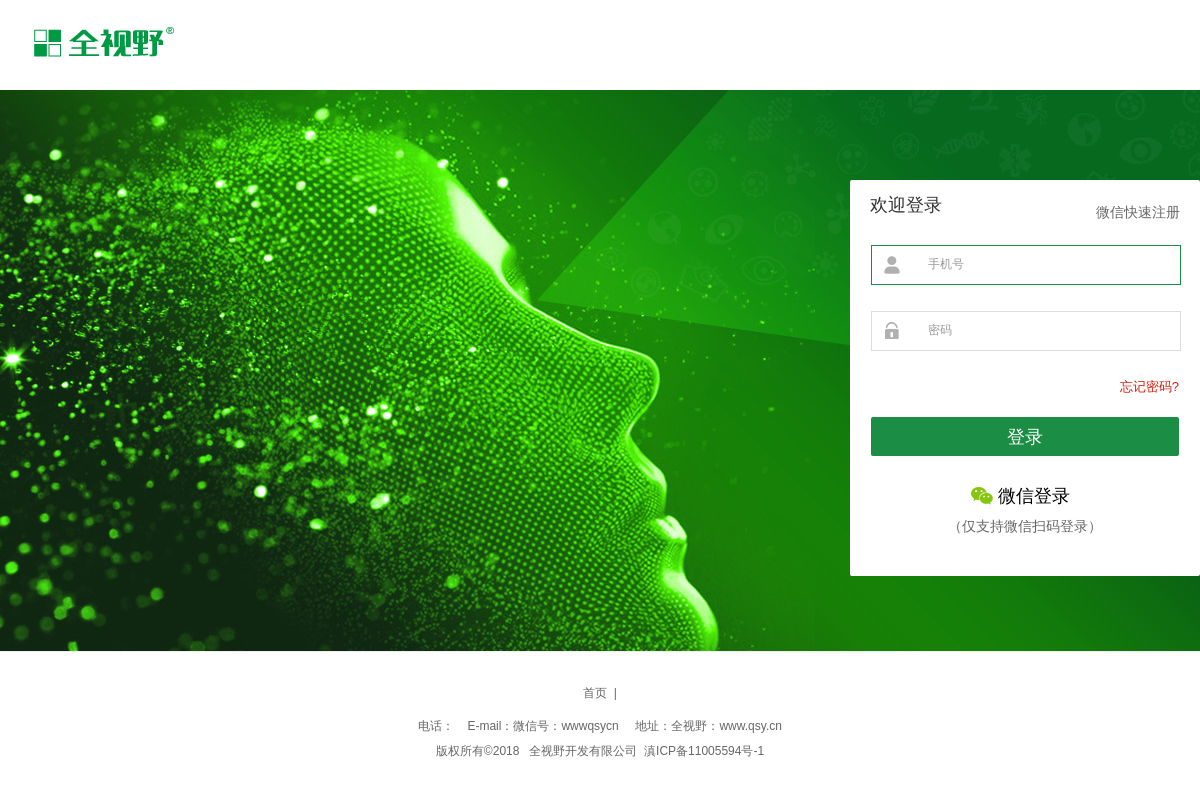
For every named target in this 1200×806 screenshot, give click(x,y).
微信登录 (1034, 496)
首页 (595, 693)
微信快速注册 (1138, 212)
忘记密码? (1149, 386)
